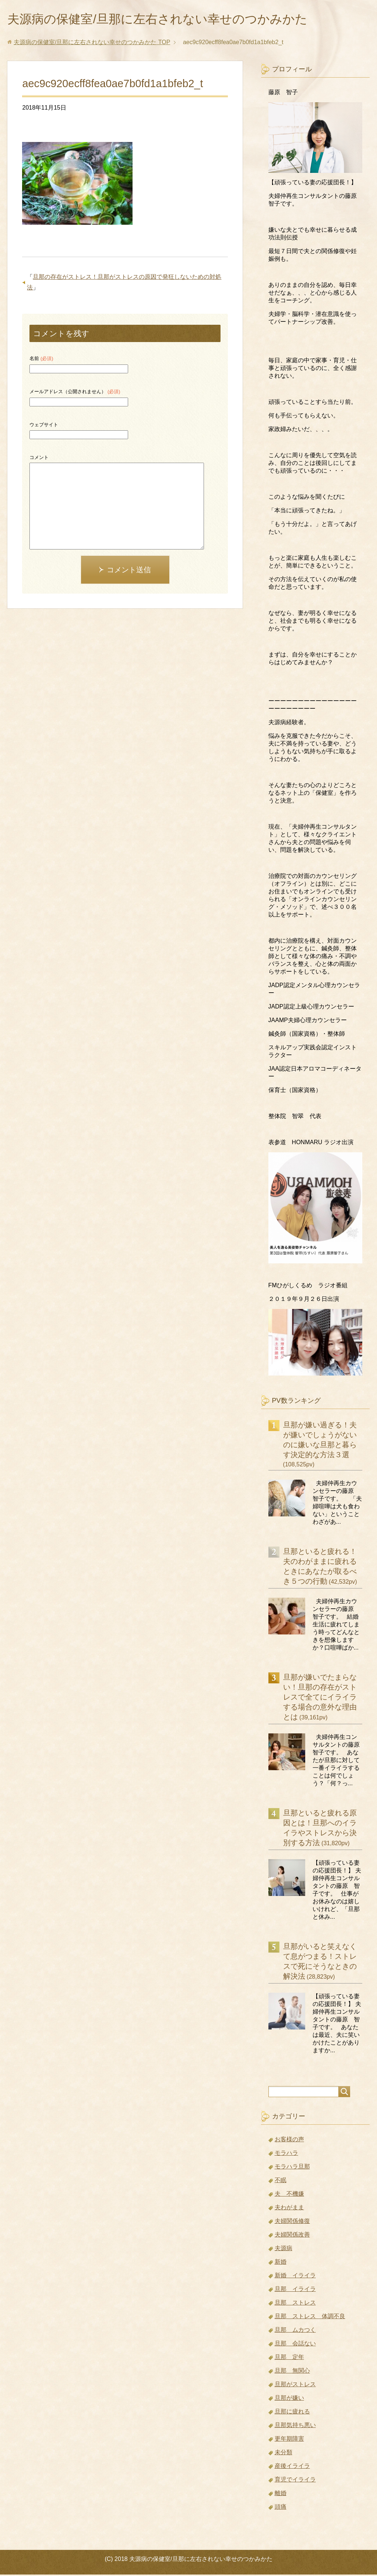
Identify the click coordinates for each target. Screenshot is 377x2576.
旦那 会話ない (295, 2345)
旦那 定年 (289, 2358)
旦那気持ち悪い (295, 2426)
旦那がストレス (295, 2386)
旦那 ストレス (295, 2304)
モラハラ (286, 2154)
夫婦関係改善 (292, 2236)
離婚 (280, 2494)
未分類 (283, 2454)
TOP (92, 43)
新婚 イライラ (295, 2277)
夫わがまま (289, 2209)
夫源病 (283, 2249)
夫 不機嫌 (289, 2195)
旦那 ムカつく (295, 2331)
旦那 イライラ (295, 2290)
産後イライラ (292, 2467)
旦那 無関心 (292, 2372)
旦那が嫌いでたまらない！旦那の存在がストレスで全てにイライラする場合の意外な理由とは (320, 1698)
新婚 (280, 2263)
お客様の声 (289, 2141)
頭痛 (280, 2508)
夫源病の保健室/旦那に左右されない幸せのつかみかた (170, 19)
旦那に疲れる (292, 2413)
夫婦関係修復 (292, 2222)
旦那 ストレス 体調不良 (310, 2318)
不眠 (280, 2181)
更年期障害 (289, 2440)
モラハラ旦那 (292, 2168)
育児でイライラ (295, 2481)
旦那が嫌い (289, 2399)
